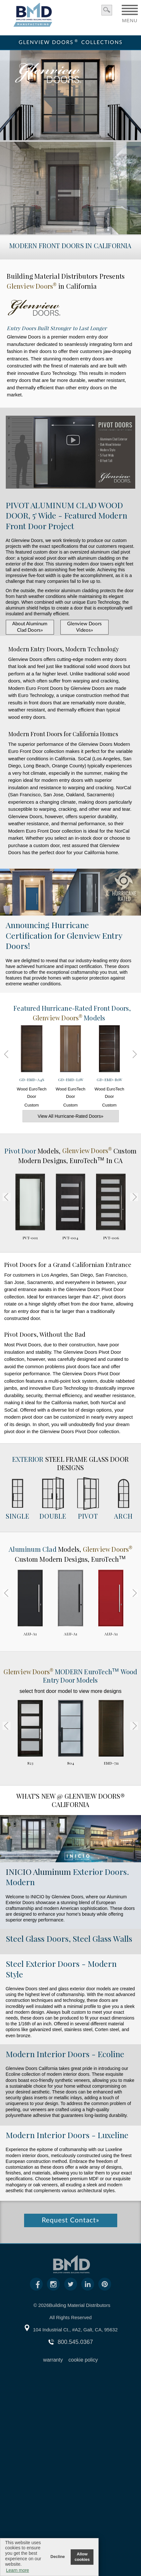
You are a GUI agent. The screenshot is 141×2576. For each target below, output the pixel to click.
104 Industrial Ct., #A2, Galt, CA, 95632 (75, 2329)
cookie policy (83, 2360)
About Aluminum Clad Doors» (29, 627)
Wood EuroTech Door (31, 1068)
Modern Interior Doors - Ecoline (65, 2053)
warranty (53, 2360)
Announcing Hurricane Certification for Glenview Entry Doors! (64, 935)
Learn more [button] (17, 2570)
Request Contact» (70, 2220)
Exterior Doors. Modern (67, 1876)
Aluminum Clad (33, 1549)
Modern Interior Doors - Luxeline (67, 2134)
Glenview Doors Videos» (84, 627)
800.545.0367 (75, 2342)
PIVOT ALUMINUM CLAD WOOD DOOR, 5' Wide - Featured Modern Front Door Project (66, 515)
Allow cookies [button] (82, 2557)
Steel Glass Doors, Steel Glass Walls (69, 1938)
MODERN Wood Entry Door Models (70, 1675)
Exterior (28, 1459)
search (106, 10)
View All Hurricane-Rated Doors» (70, 1116)
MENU (129, 18)
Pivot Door (21, 1150)
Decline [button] (57, 2556)
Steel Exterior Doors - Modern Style (61, 1968)
